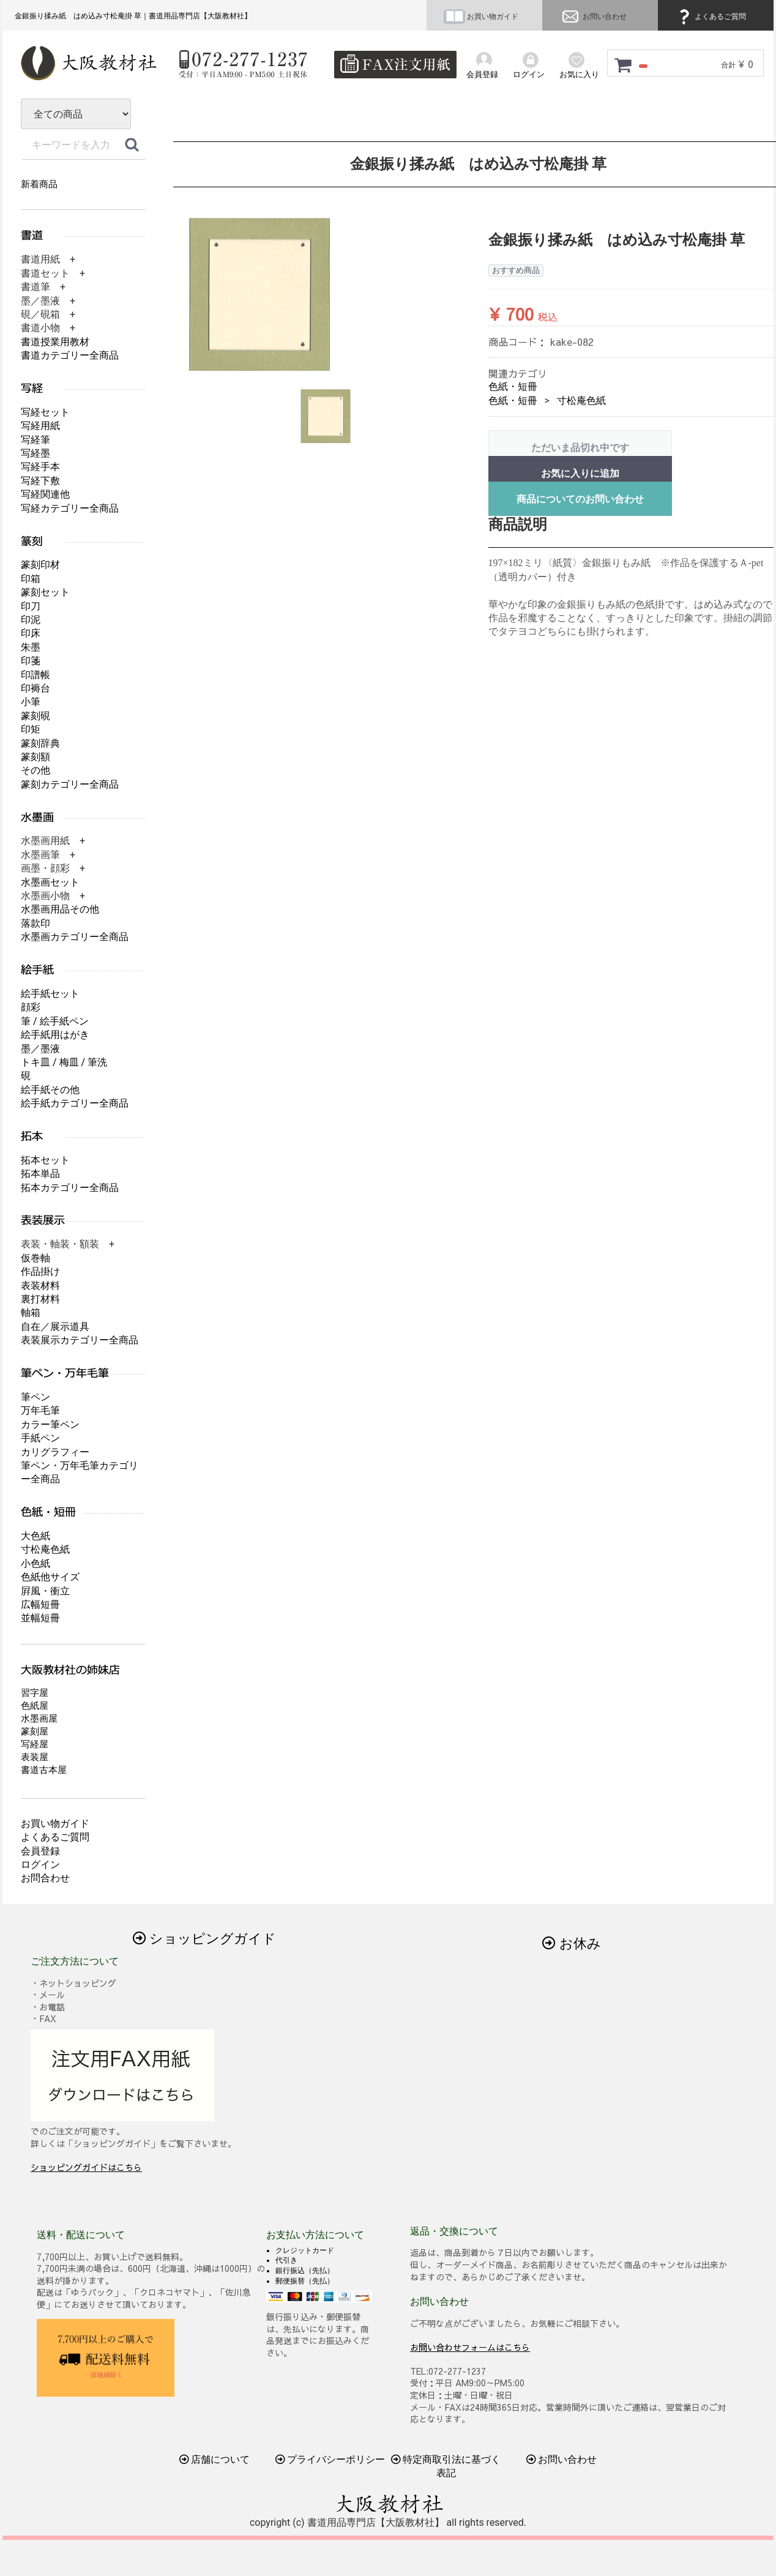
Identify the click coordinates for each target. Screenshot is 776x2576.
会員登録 (40, 1851)
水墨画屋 (39, 1718)
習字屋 (34, 1692)
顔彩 (30, 1007)
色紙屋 (34, 1705)
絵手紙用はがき (55, 1034)
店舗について (214, 2459)
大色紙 (35, 1536)
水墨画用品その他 (60, 909)
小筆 (30, 701)
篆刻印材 (40, 564)
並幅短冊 (40, 1618)
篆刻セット (45, 592)
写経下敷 (40, 481)
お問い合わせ (593, 16)
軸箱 (30, 1312)
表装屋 (34, 1757)
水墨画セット (50, 882)
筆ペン (35, 1397)
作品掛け (40, 1271)
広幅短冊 (40, 1604)
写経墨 (35, 453)
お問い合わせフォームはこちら (470, 2346)
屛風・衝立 (45, 1591)
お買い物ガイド (481, 16)
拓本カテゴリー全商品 (70, 1187)
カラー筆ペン (50, 1424)
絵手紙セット (50, 993)
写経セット (45, 412)
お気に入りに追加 (580, 473)
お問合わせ (45, 1878)
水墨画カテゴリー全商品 (75, 937)
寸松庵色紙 (581, 400)
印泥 (30, 619)
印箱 (30, 578)
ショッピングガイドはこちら (86, 2167)
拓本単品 (40, 1173)
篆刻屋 (34, 1731)
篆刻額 (35, 757)
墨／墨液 (40, 1049)
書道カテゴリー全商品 (70, 355)
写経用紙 (40, 425)
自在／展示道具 (55, 1326)
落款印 (35, 923)
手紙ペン (40, 1438)
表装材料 (40, 1285)
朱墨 (30, 647)
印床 (30, 633)
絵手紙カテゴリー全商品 (75, 1103)
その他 (35, 770)
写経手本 (40, 466)
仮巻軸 (35, 1258)
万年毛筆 (40, 1410)
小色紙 (35, 1563)
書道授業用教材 (55, 342)
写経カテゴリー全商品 (70, 508)
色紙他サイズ (50, 1577)
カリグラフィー (55, 1452)
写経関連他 (45, 494)
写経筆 (35, 440)
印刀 (30, 606)
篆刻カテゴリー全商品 (70, 784)
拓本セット (45, 1160)
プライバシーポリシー (330, 2459)
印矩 (30, 729)
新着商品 (39, 184)
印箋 (30, 660)
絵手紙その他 (50, 1090)
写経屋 (34, 1744)
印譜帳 (35, 675)
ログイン (40, 1864)
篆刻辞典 (40, 743)
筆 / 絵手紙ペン (55, 1021)
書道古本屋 (44, 1769)
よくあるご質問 (710, 16)
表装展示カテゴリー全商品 (79, 1340)
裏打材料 (40, 1299)
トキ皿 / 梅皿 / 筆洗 (64, 1062)
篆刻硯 (35, 716)
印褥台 (35, 688)
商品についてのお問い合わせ (580, 499)
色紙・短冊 (512, 386)
